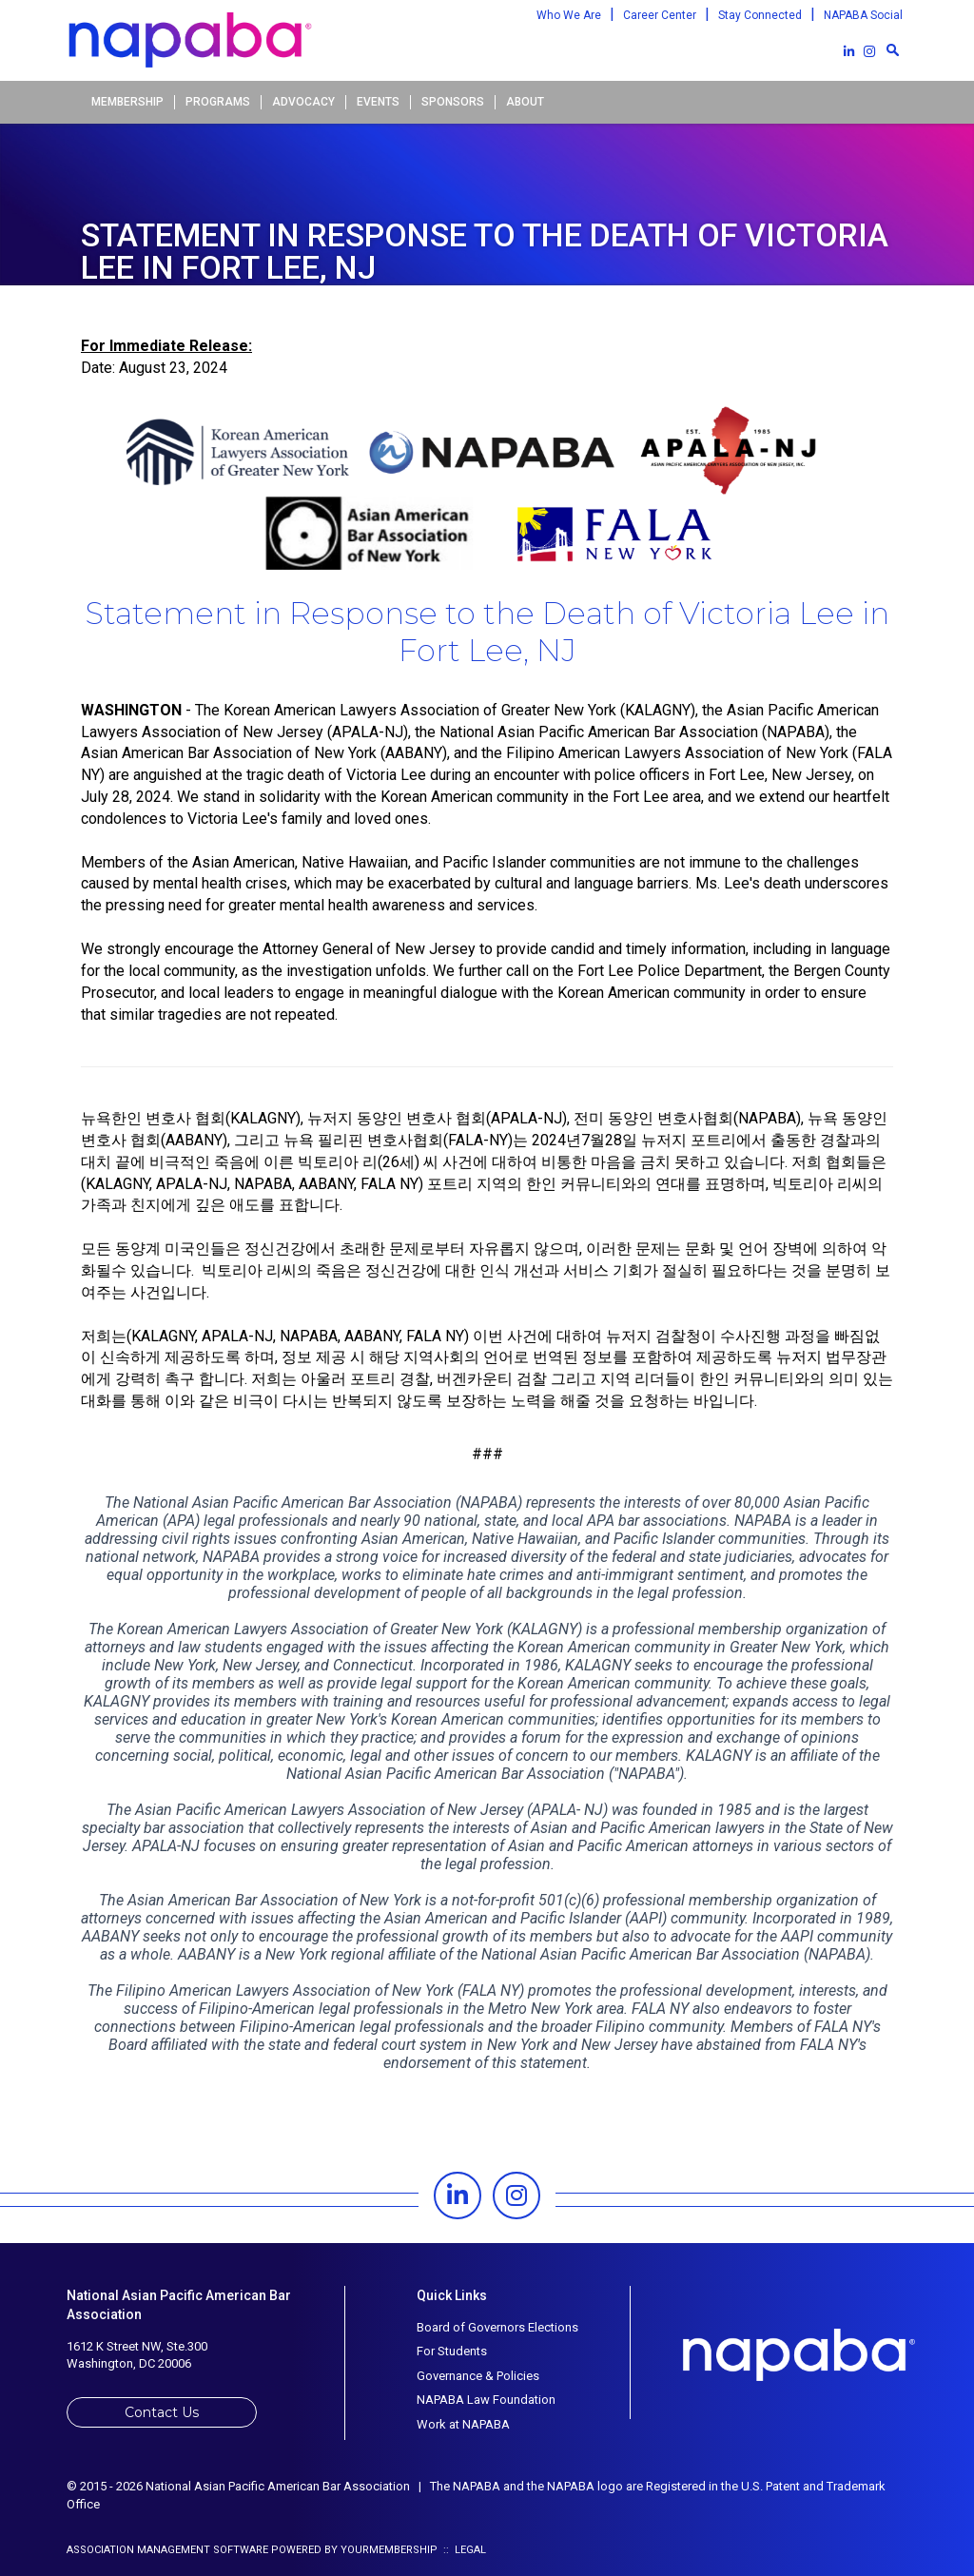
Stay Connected (760, 15)
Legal (470, 2550)
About (525, 101)
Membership (127, 101)
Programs (217, 101)
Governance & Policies (478, 2376)
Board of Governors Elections (497, 2327)
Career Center (659, 15)
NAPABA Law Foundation (486, 2399)
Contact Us (162, 2412)
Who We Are (568, 15)
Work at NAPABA (463, 2424)
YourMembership (389, 2550)
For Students (452, 2351)
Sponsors (452, 101)
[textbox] (892, 49)
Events (378, 101)
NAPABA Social (863, 15)
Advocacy (303, 101)
